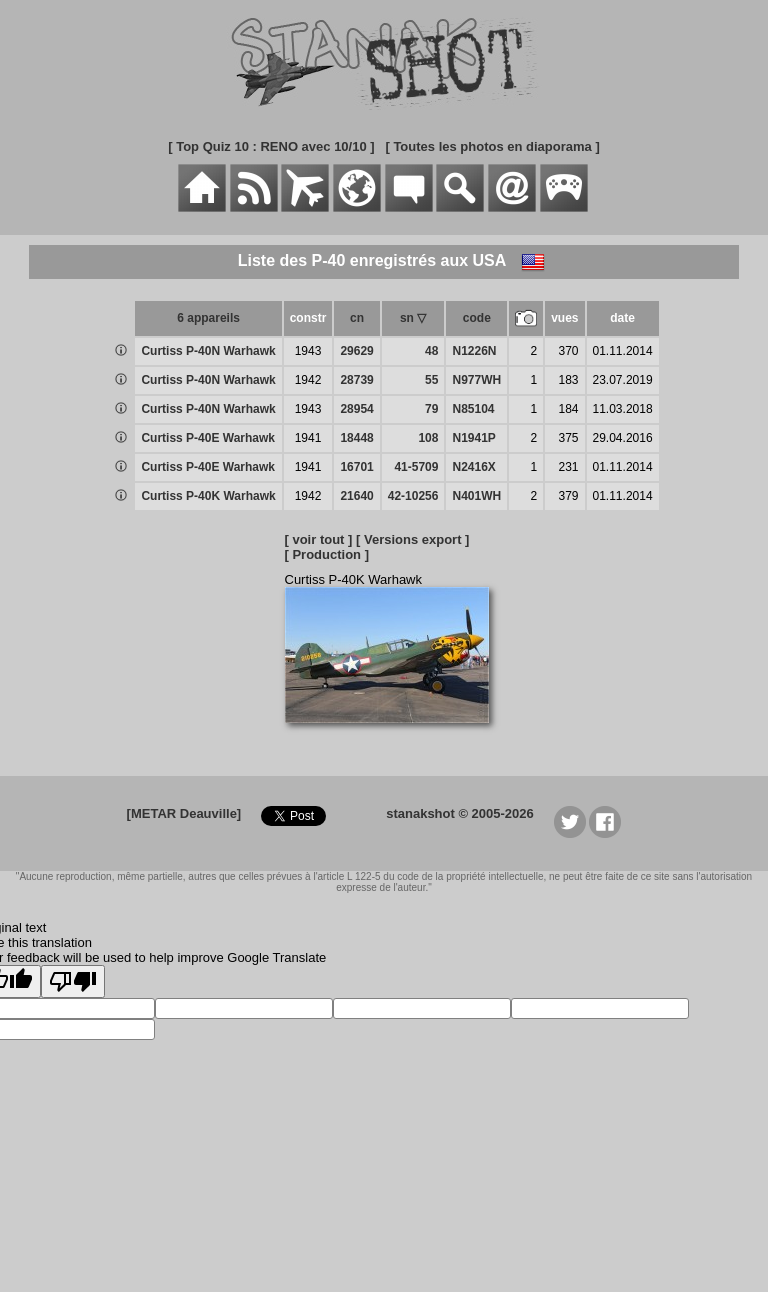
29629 (356, 351)
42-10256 (413, 496)
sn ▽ (413, 318)
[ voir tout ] (319, 539)
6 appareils (208, 318)
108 (428, 438)
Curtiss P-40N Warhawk (208, 351)
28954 (356, 409)
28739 (356, 380)
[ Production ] (327, 554)
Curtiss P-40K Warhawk (208, 496)
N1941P (473, 438)
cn (357, 318)
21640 (356, 496)
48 (431, 351)
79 (431, 409)
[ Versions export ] (412, 539)
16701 (356, 467)
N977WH (476, 380)
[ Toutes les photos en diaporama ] (492, 146)
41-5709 (416, 467)
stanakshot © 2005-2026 (460, 813)
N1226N (474, 351)
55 (431, 380)
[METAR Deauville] (184, 813)
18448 (356, 438)
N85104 (473, 409)
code (477, 318)
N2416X (473, 467)
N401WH (476, 496)
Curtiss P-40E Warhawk (208, 438)
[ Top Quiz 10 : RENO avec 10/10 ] (271, 146)
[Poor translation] (73, 981)
